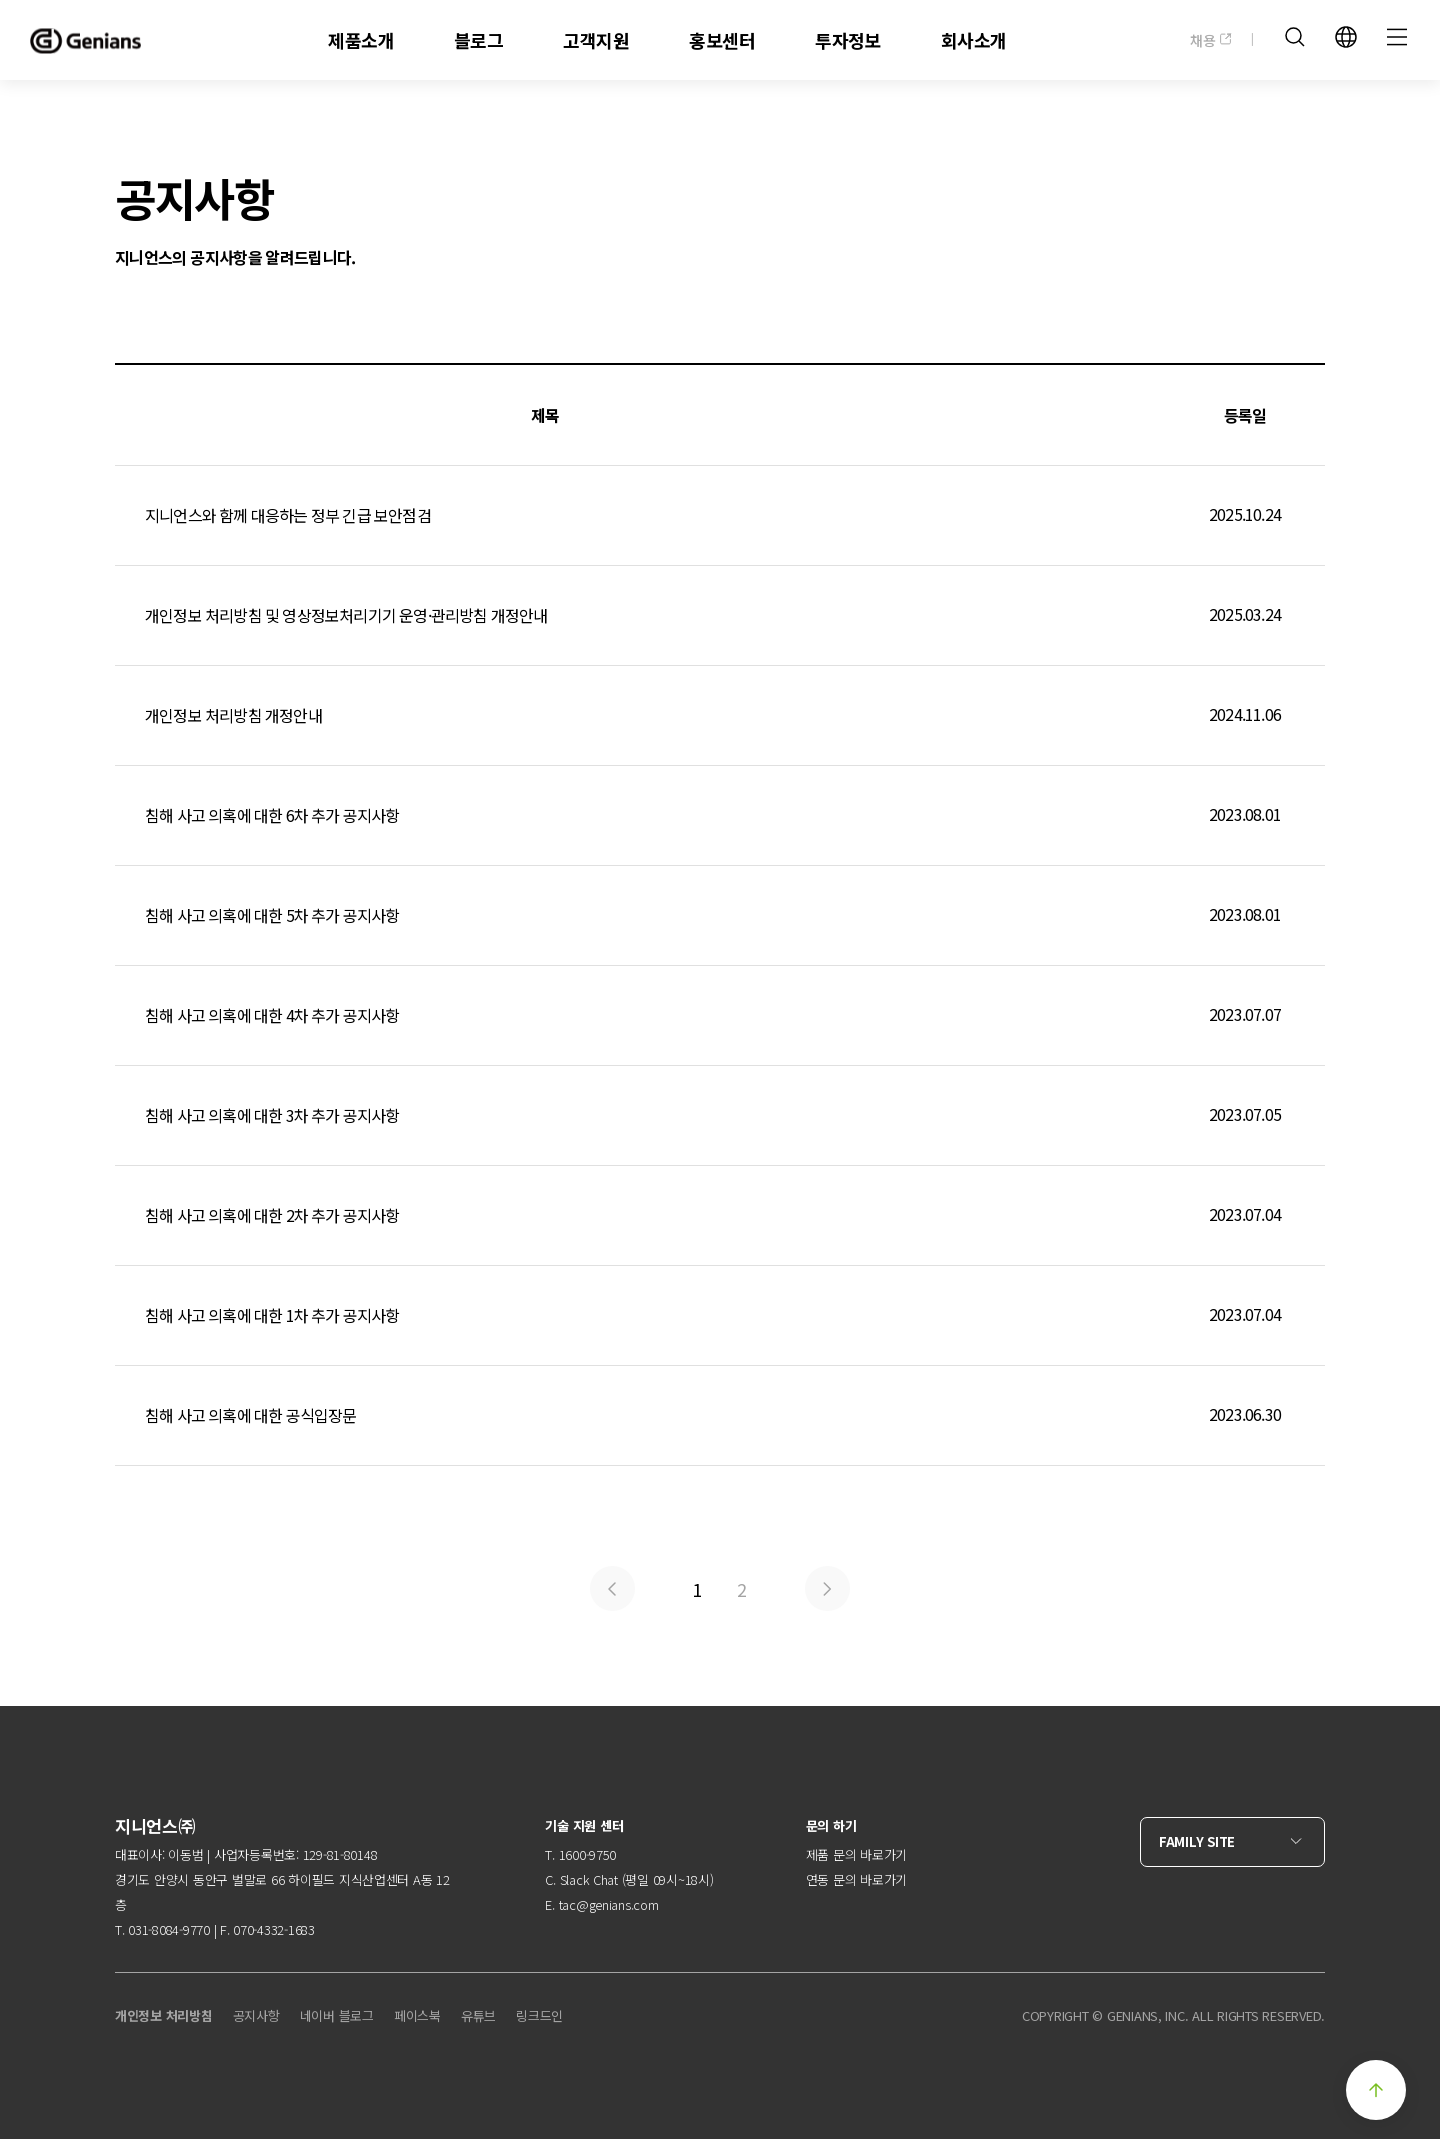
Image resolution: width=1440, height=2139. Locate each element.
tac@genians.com (609, 1904)
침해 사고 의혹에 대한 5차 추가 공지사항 (720, 915)
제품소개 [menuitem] (361, 40)
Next (827, 1588)
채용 (1211, 40)
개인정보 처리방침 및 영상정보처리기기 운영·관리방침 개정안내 (720, 615)
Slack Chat (589, 1879)
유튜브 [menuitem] (478, 2015)
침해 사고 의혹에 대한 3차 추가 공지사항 (720, 1115)
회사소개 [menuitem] (974, 40)
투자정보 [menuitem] (848, 40)
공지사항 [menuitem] (256, 2015)
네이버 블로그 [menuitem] (337, 2015)
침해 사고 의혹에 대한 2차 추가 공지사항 (720, 1215)
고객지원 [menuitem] (596, 40)
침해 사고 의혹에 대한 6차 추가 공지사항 (720, 815)
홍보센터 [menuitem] (722, 40)
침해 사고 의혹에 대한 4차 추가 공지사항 (720, 1015)
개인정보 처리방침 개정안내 (720, 715)
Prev (612, 1588)
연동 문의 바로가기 (856, 1879)
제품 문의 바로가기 (856, 1854)
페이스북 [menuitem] (417, 2015)
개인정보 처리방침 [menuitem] (164, 2015)
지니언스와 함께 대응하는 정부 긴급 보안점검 (720, 515)
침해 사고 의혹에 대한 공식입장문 (720, 1415)
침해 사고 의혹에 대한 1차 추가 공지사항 (720, 1315)
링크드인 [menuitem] (539, 2015)
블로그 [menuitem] (478, 40)
